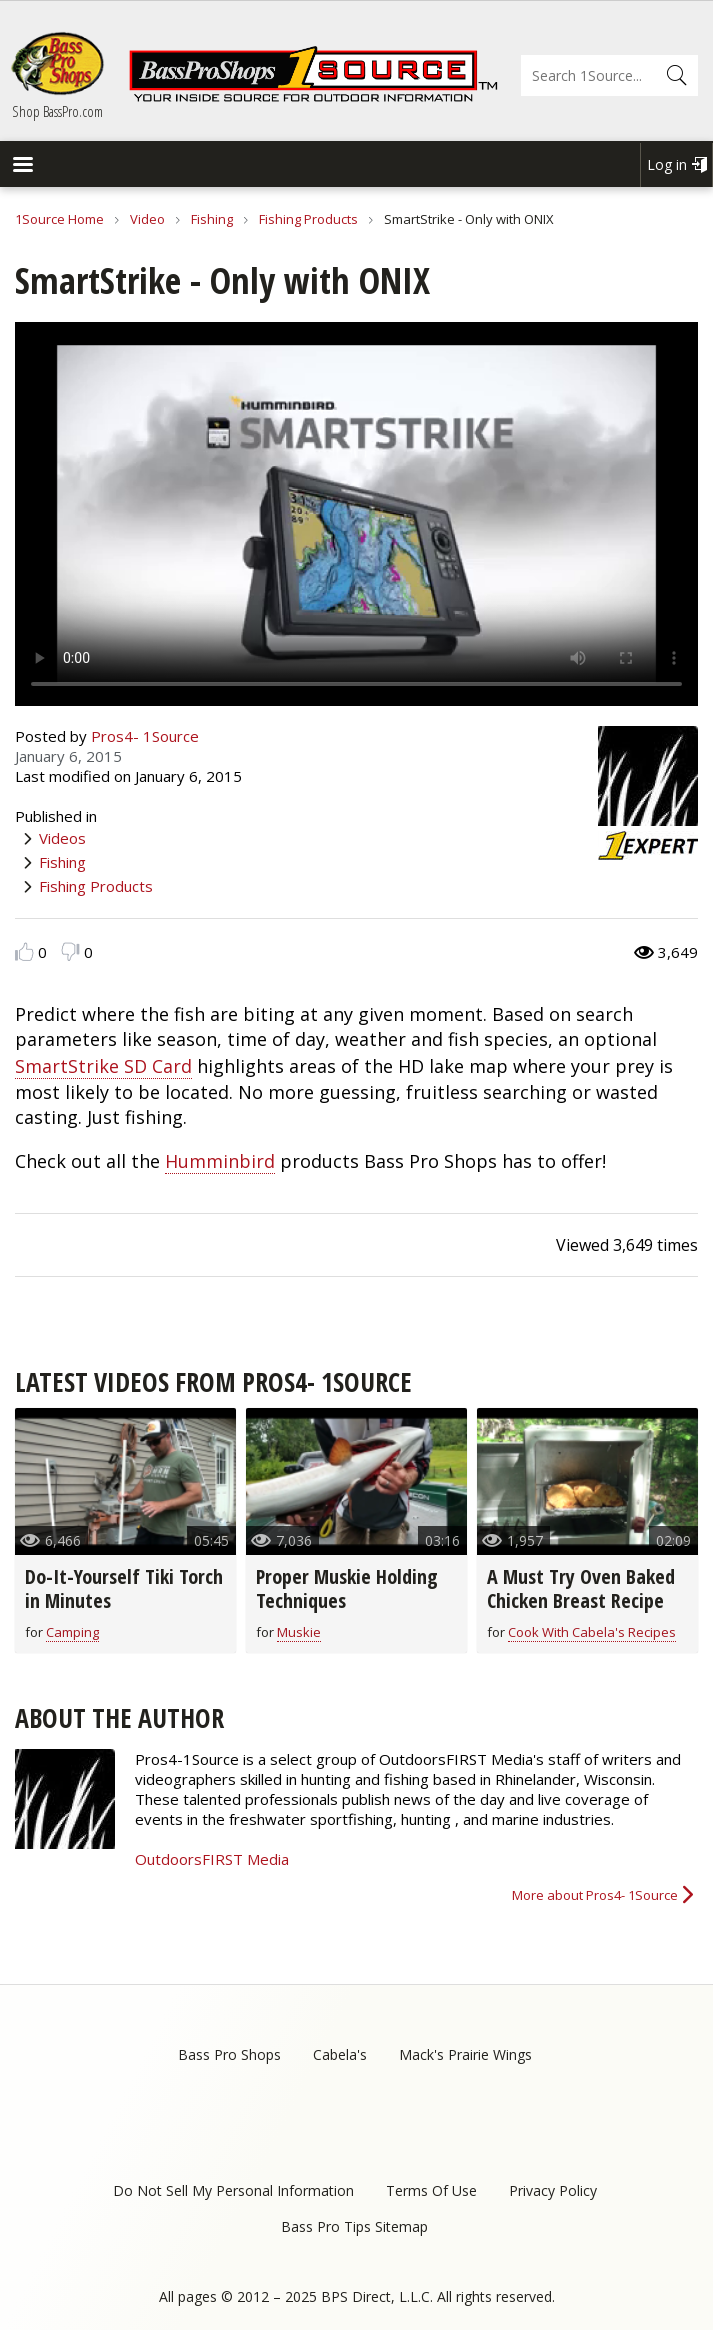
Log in (667, 164)
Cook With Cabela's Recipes (592, 1632)
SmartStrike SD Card (103, 1066)
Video (147, 219)
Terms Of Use (431, 2190)
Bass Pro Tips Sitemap (354, 2226)
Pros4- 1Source (145, 736)
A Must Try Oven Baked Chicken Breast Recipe (581, 1588)
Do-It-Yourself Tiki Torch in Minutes (124, 1588)
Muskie (299, 1632)
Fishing (212, 219)
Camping (72, 1632)
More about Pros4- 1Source (595, 1895)
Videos (62, 838)
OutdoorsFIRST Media (212, 1859)
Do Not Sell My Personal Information (233, 2190)
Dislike (70, 951)
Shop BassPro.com (57, 111)
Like (24, 951)
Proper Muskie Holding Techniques (347, 1588)
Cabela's (340, 2054)
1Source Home (59, 219)
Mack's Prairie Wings (465, 2054)
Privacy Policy (553, 2190)
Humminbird (220, 1161)
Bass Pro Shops (229, 2054)
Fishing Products (308, 219)
